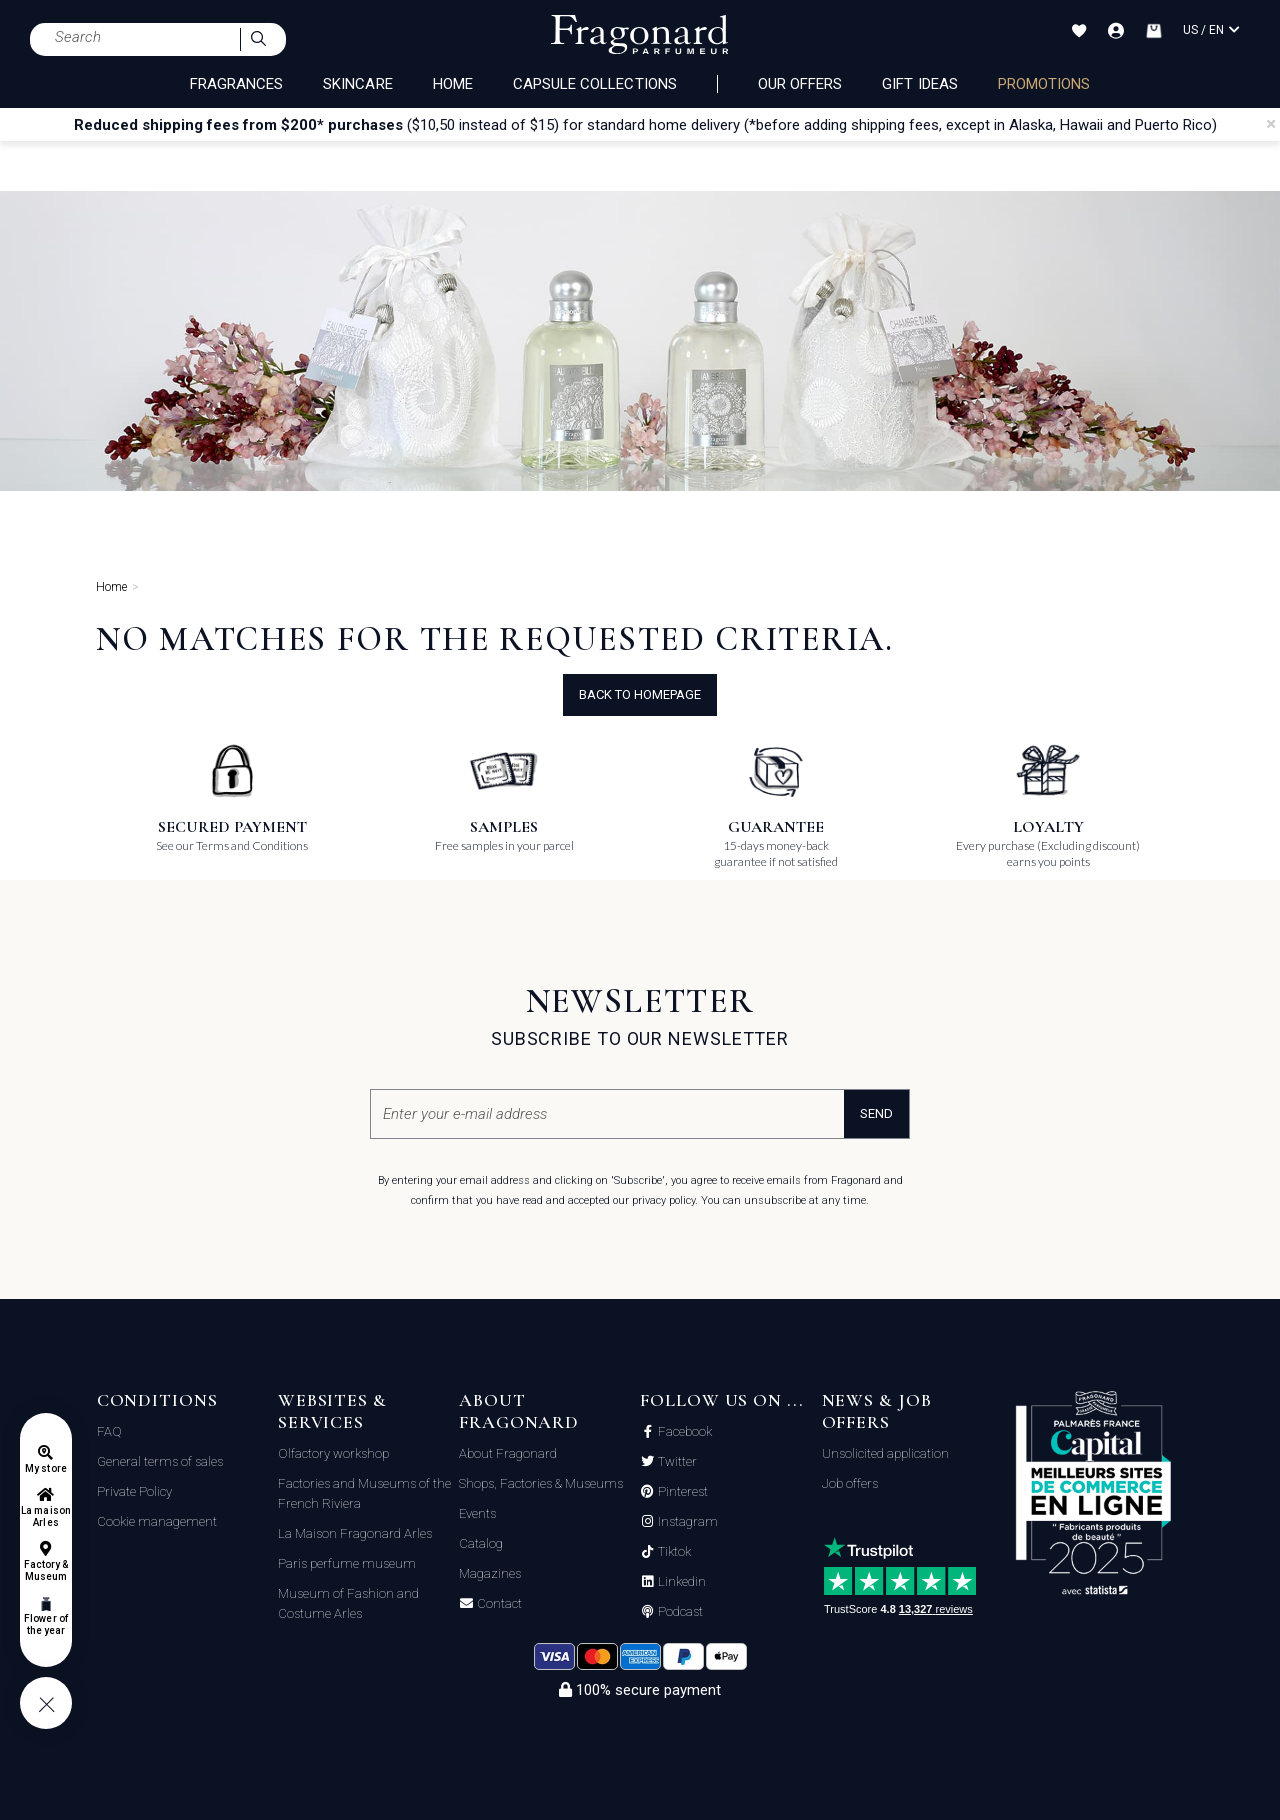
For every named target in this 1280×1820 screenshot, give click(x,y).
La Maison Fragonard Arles (355, 1533)
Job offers (850, 1483)
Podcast (679, 1612)
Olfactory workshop (333, 1453)
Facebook (683, 1432)
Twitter (676, 1462)
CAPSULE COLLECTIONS (595, 84)
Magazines (490, 1573)
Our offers (800, 84)
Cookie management (157, 1521)
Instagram (686, 1522)
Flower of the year (45, 1624)
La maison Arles (45, 1516)
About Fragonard (508, 1453)
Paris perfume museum (347, 1563)
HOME (453, 84)
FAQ (109, 1431)
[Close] (1271, 124)
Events (477, 1513)
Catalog (481, 1543)
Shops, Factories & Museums (541, 1483)
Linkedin (680, 1582)
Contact (498, 1604)
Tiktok (673, 1552)
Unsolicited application (885, 1453)
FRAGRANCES (237, 84)
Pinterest (681, 1492)
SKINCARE (357, 84)
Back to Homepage (640, 694)
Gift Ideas (920, 84)
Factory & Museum (46, 1570)
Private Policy (134, 1491)
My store (45, 1468)
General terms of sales (160, 1461)
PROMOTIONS (1044, 84)
